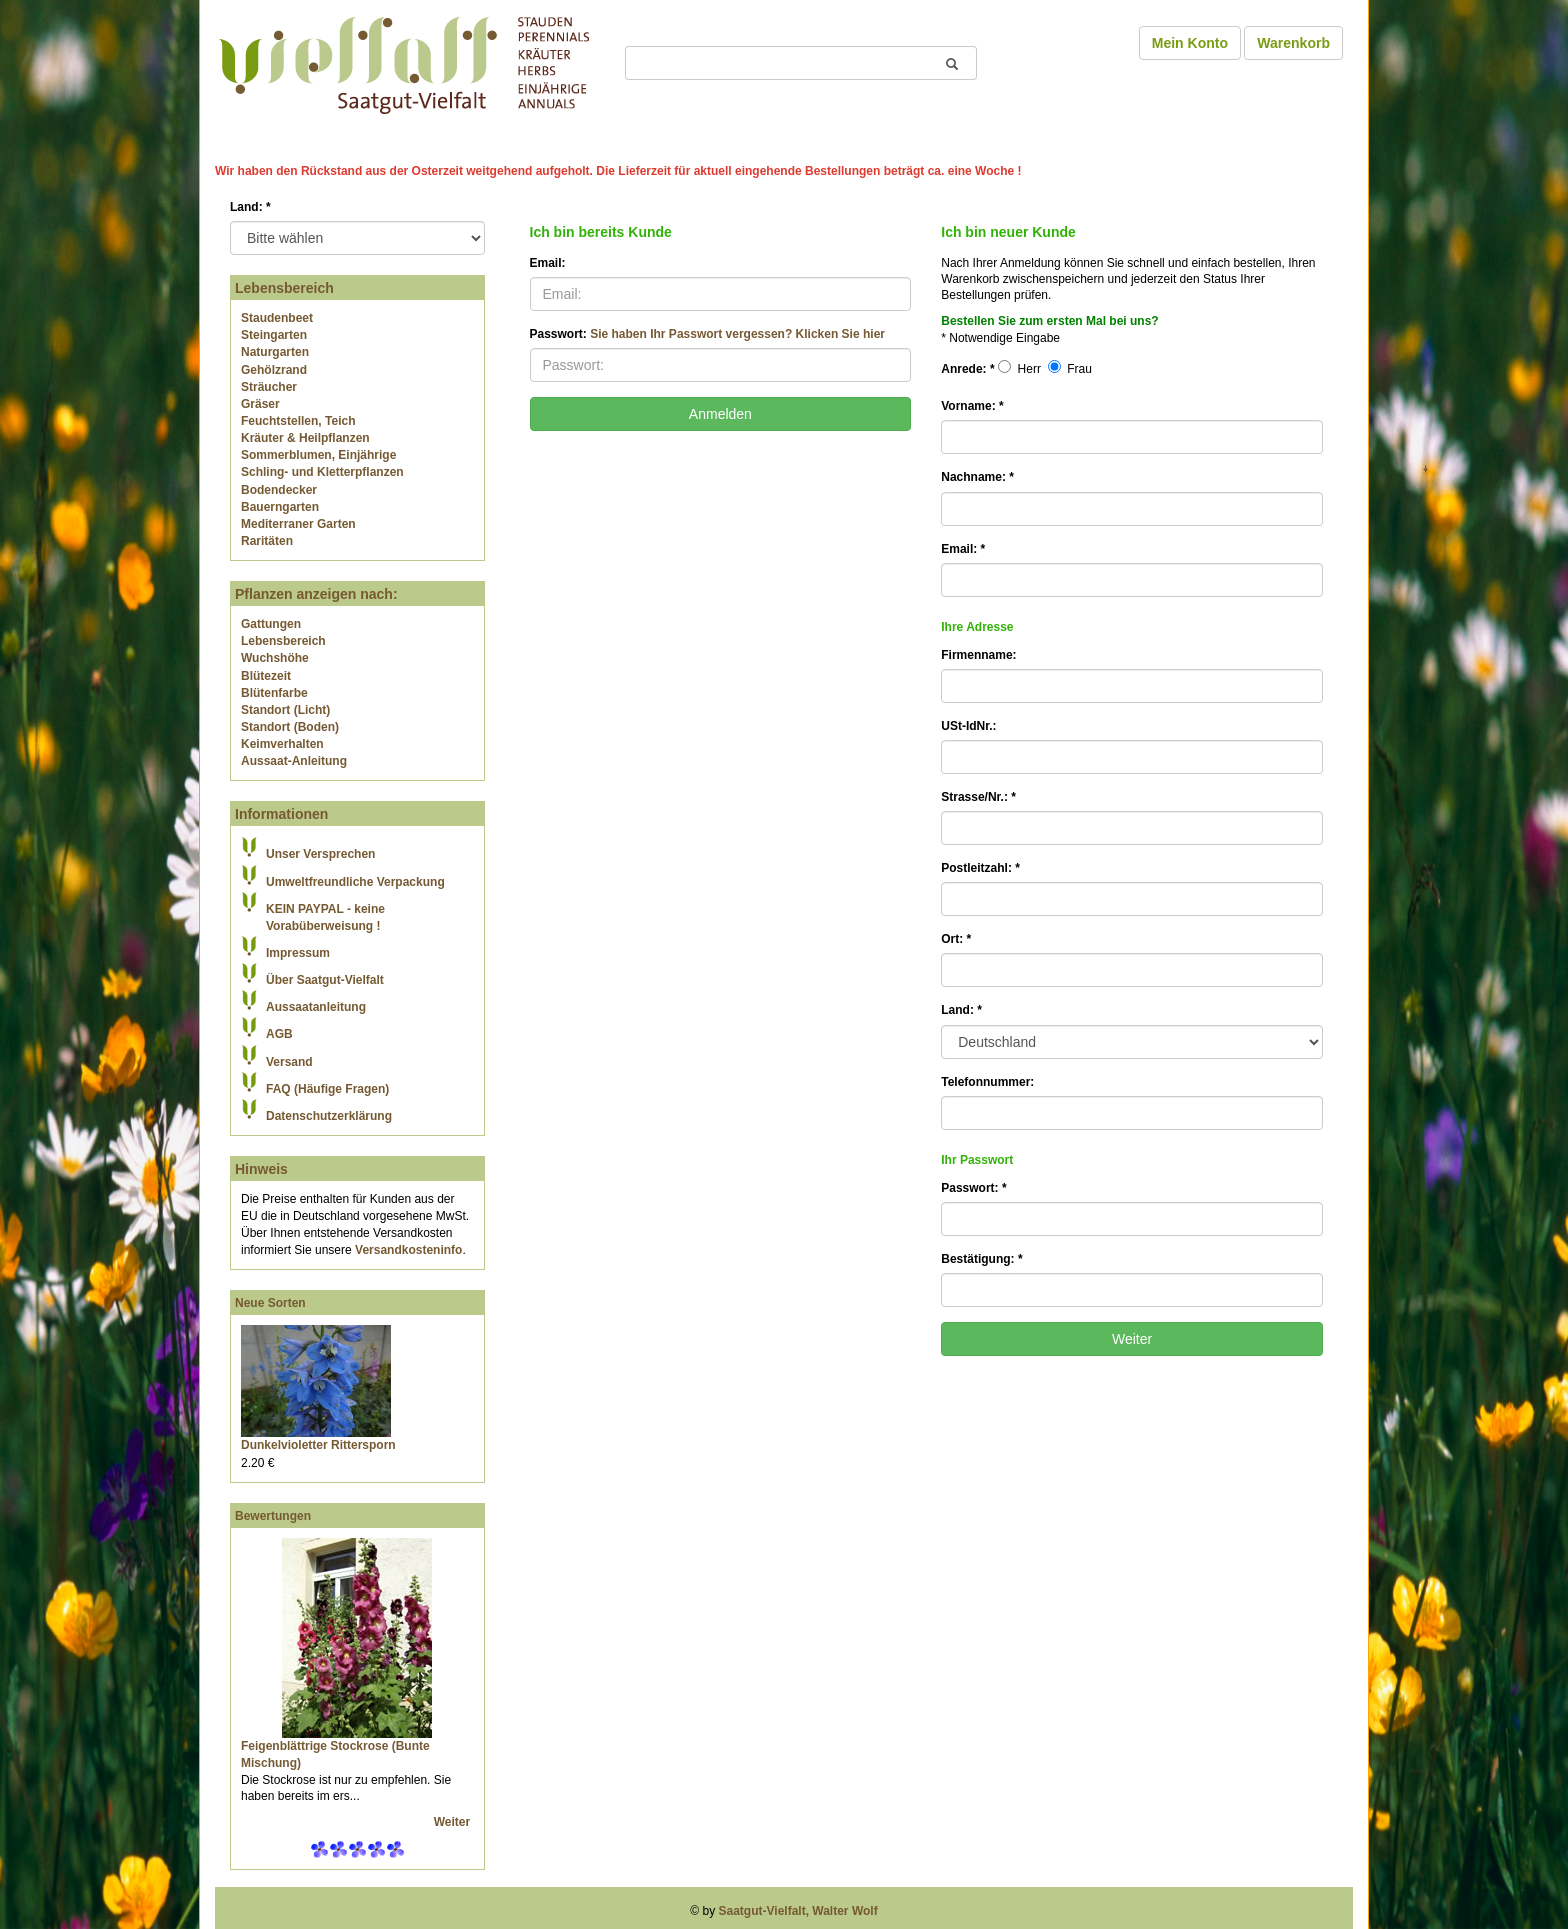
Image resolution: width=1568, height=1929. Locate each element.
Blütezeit (266, 676)
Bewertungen (273, 1516)
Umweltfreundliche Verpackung (355, 882)
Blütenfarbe (274, 693)
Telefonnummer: (987, 1082)
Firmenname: (978, 655)
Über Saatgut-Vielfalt (325, 980)
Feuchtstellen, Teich (298, 421)
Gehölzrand (274, 370)
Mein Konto (1190, 43)
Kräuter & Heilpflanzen (305, 438)
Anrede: (967, 369)
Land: (250, 207)
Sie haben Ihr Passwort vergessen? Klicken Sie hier (737, 334)
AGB (279, 1034)
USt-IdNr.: (968, 726)
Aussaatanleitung (316, 1007)
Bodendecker (279, 490)
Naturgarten (275, 352)
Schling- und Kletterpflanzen (322, 472)
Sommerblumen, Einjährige (318, 455)
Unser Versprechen (320, 854)
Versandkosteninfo (408, 1250)
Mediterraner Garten (298, 524)
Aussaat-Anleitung (294, 761)
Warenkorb (1293, 43)
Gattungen (271, 624)
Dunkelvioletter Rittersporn (318, 1445)
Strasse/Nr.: (978, 797)
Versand (289, 1062)
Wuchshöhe (275, 658)
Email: (548, 263)
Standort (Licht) (285, 710)
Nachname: (977, 477)
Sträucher (269, 387)
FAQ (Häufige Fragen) (327, 1089)
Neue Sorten (270, 1303)
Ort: (956, 939)
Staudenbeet (277, 318)
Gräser (260, 404)
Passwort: (707, 334)
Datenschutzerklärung (329, 1116)
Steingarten (274, 335)
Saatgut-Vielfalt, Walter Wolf (798, 1911)
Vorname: (972, 406)
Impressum (298, 953)
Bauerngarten (280, 507)
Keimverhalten (282, 744)
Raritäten (267, 541)
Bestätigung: (981, 1259)
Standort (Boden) (290, 727)
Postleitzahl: (980, 868)
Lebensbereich (283, 641)
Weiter (454, 1822)
